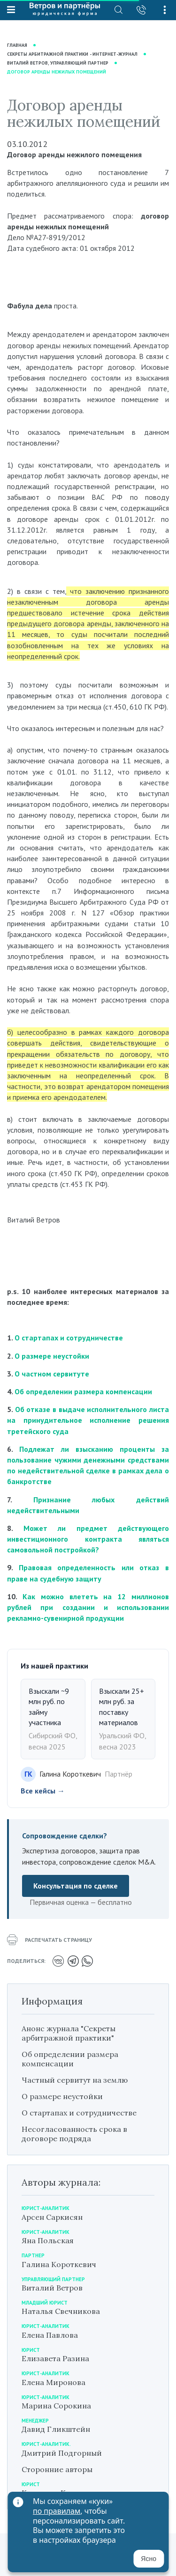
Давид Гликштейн (56, 2429)
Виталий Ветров (52, 2287)
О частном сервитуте (52, 1373)
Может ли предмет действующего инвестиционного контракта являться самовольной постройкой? (88, 1538)
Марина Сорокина (56, 2405)
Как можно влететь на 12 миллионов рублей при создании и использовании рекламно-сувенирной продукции (88, 1607)
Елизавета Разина (55, 2358)
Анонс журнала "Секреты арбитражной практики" (68, 2033)
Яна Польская (48, 2240)
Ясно (148, 2558)
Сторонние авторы (57, 2469)
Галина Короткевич (59, 2264)
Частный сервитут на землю (75, 2080)
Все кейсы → (43, 1790)
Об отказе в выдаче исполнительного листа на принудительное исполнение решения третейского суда (88, 1420)
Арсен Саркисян (52, 2217)
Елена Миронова (53, 2382)
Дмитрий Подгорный (62, 2453)
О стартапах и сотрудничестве (69, 1337)
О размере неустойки (52, 1356)
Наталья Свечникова (61, 2311)
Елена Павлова (50, 2335)
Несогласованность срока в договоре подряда (74, 2133)
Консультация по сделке (75, 1885)
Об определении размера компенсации (83, 1391)
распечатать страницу (49, 1940)
